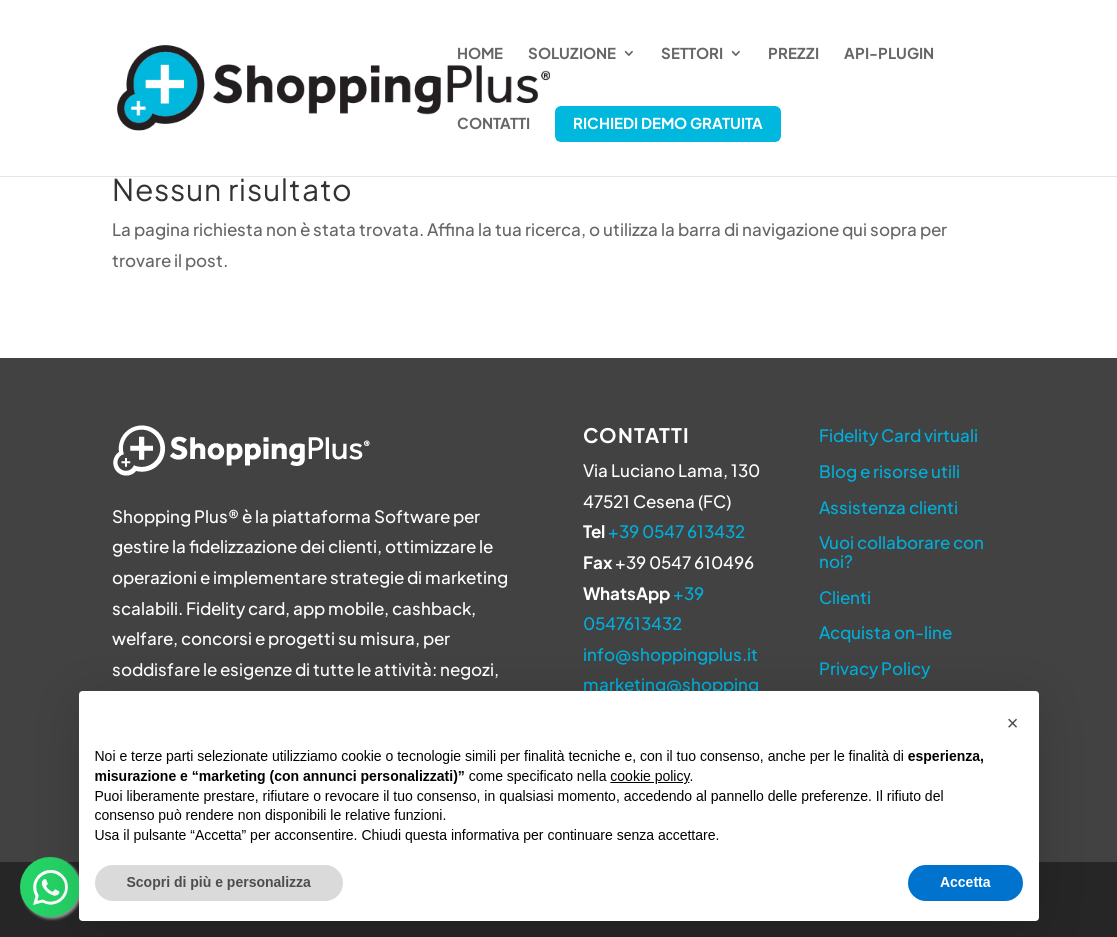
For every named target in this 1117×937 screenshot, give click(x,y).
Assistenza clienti (888, 507)
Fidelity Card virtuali (898, 435)
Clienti (845, 597)
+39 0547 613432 (676, 531)
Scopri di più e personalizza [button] (219, 882)
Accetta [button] (965, 882)
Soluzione (572, 54)
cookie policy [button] (649, 776)
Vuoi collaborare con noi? (901, 551)
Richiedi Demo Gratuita (668, 122)
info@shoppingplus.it (670, 654)
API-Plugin (889, 54)
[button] (1013, 723)
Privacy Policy (874, 668)
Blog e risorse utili (889, 471)
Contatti (493, 124)
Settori (692, 54)
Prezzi (793, 54)
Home (480, 54)
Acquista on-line (885, 632)
